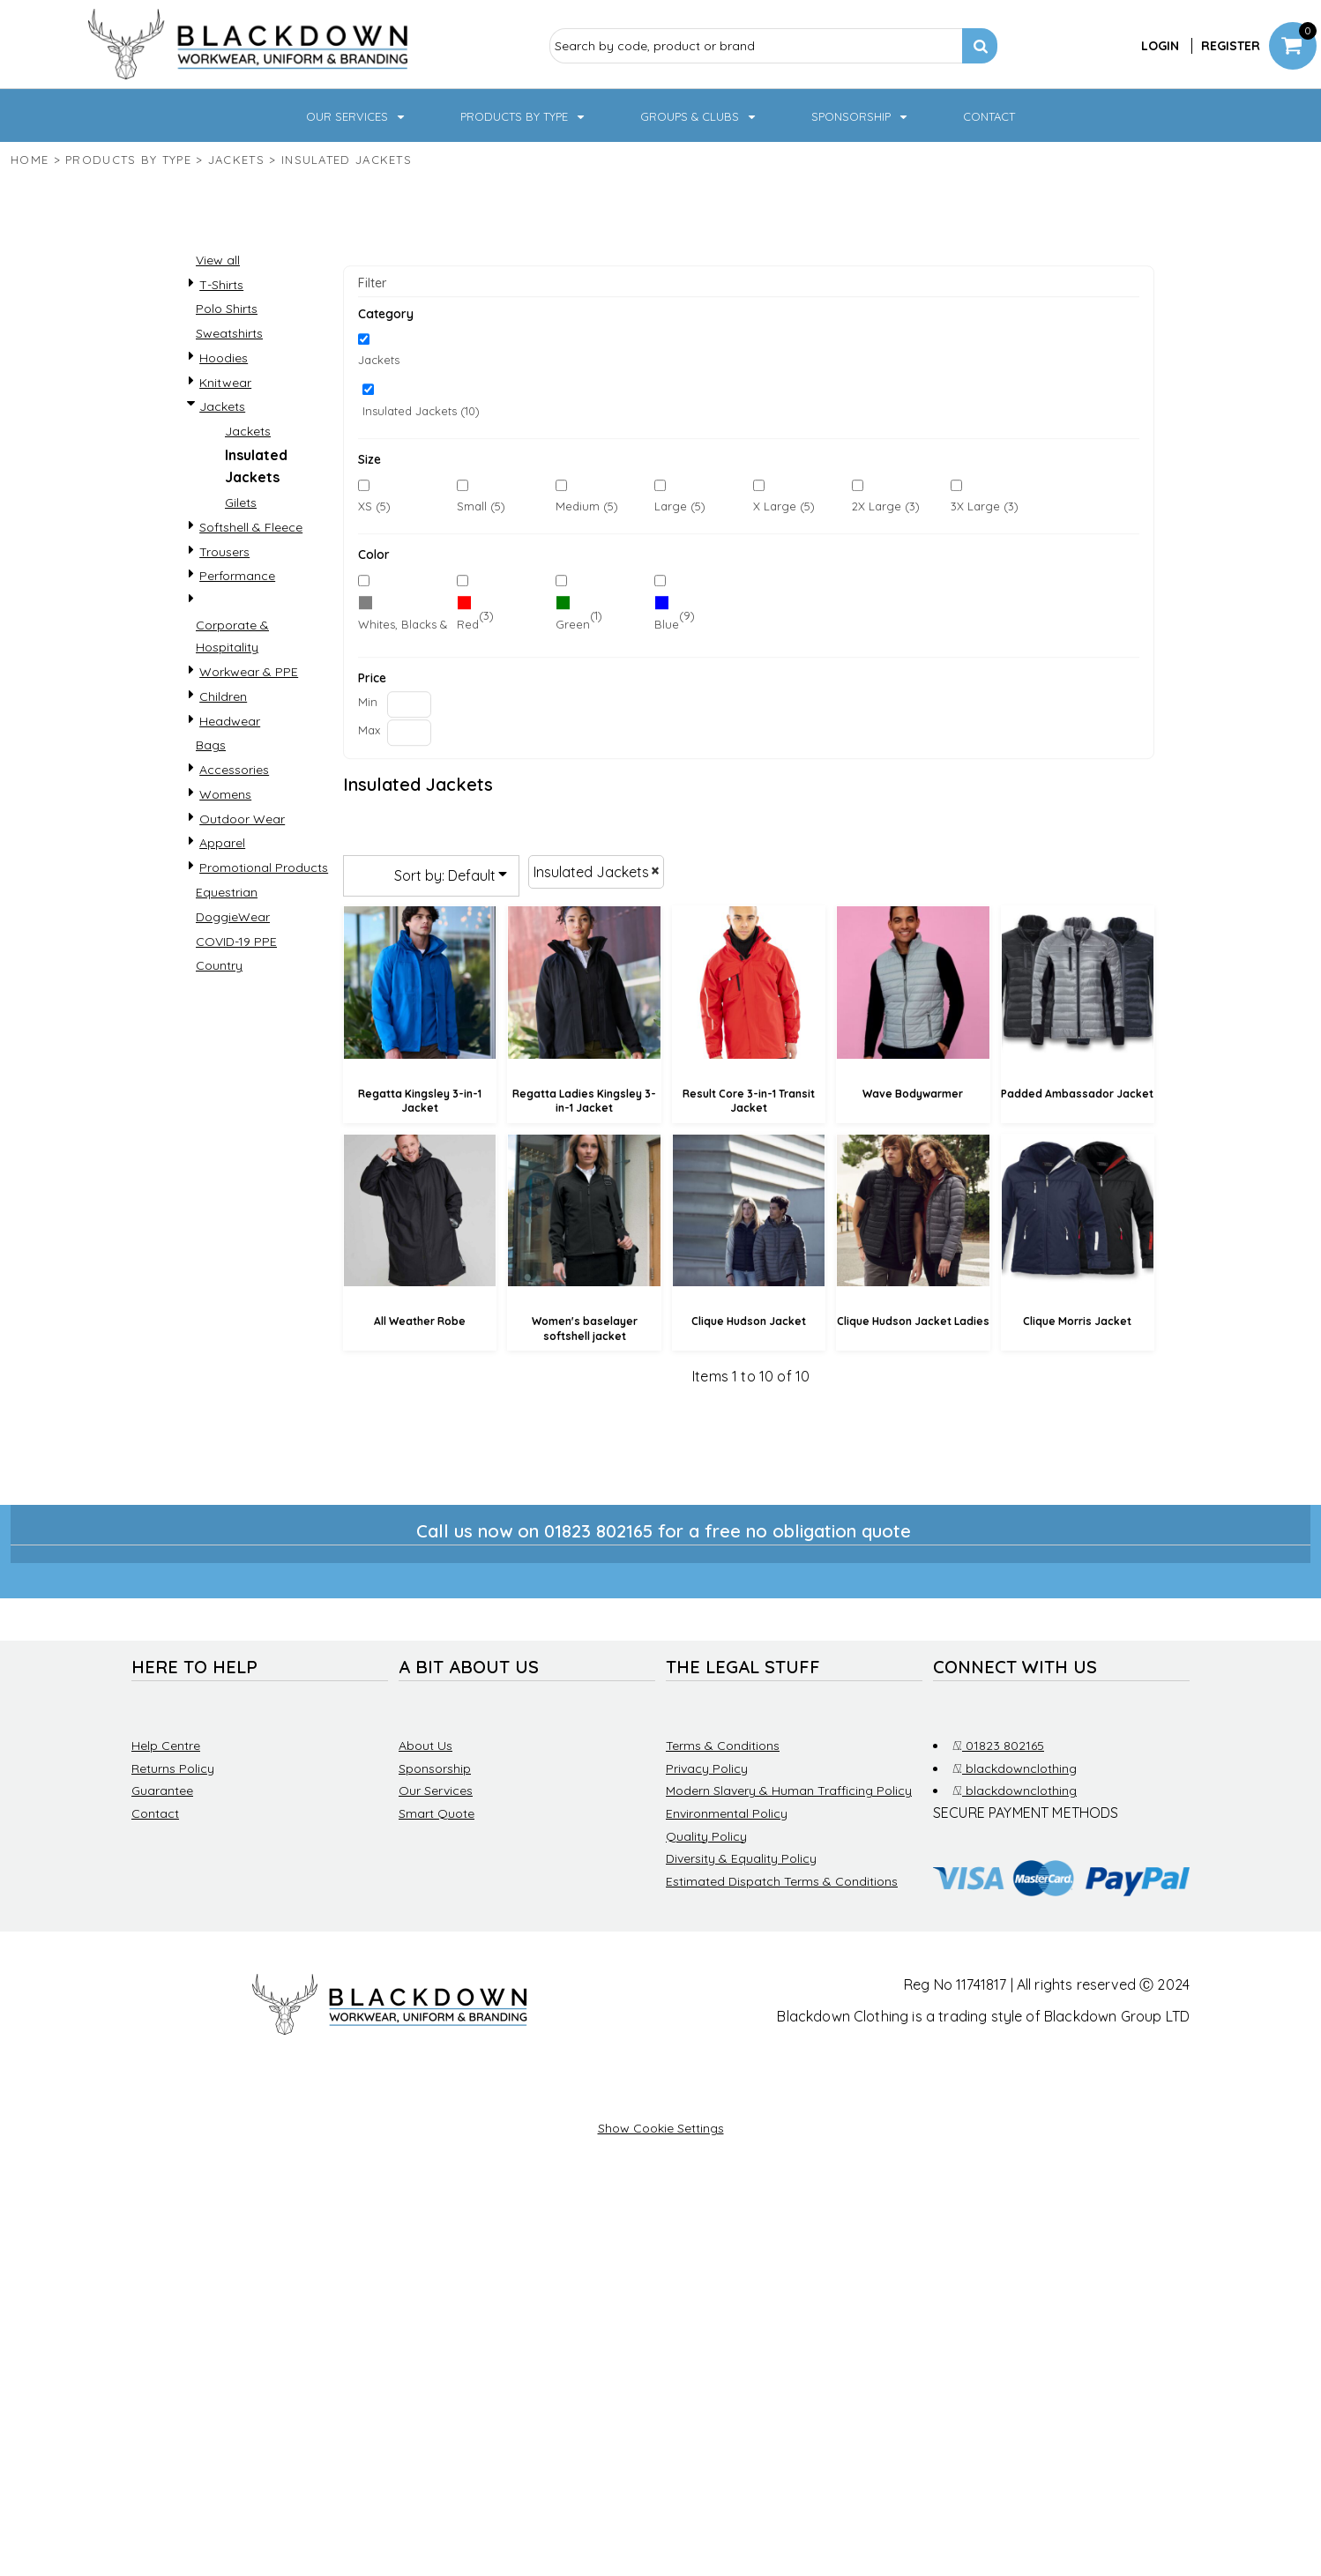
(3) (475, 616)
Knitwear (225, 383)
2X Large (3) (886, 506)
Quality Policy (706, 1836)
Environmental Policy (726, 1813)
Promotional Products (263, 867)
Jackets (236, 160)
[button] (357, 115)
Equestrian (226, 892)
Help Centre (165, 1745)
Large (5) (679, 506)
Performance (237, 576)
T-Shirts (221, 285)
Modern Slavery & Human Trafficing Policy (789, 1790)
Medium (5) (587, 506)
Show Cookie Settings (661, 2128)
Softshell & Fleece (250, 527)
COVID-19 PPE (236, 941)
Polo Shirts (226, 308)
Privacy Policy (707, 1768)
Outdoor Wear (242, 819)
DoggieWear (233, 917)
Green (573, 624)
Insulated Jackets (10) (421, 411)
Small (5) (481, 506)
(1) (579, 616)
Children (223, 696)
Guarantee (162, 1790)
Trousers (224, 552)
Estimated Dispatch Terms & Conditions (782, 1881)
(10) (403, 616)
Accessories (234, 770)
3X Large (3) (985, 506)
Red (468, 624)
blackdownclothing (1014, 1768)
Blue (666, 624)
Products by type (128, 160)
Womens (225, 794)
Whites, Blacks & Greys (420, 624)
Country (219, 965)
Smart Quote (436, 1813)
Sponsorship (435, 1768)
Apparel (222, 843)
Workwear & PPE (248, 672)
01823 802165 (998, 1745)
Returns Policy (172, 1768)
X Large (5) (784, 506)
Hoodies (223, 358)
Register (1230, 46)
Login (1160, 46)
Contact (155, 1813)
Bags (211, 745)
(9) (674, 616)
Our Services (436, 1790)
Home (30, 160)
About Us (425, 1745)
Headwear (229, 721)
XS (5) (374, 506)
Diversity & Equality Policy (741, 1858)
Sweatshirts (229, 333)
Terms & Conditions (723, 1745)
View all (218, 260)
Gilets (241, 502)
